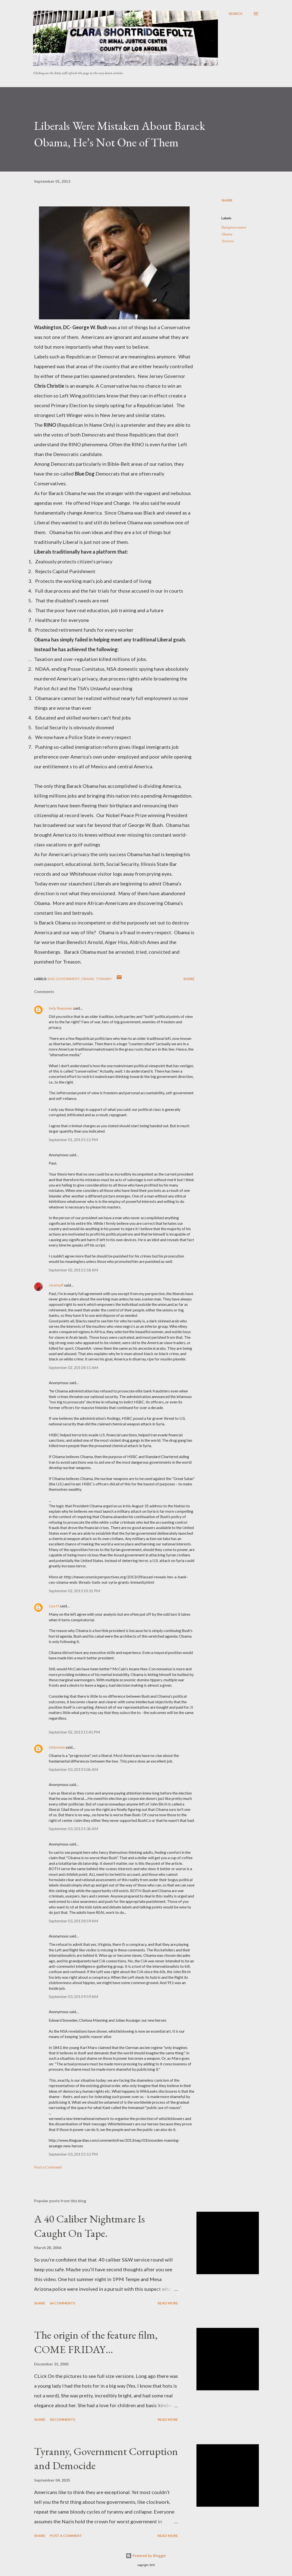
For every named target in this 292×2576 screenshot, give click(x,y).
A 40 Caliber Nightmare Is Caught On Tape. (89, 2226)
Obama (226, 234)
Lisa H (54, 1605)
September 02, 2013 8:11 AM (73, 1367)
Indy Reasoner (60, 1008)
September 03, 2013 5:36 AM (73, 1828)
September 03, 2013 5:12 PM (73, 2154)
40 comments (62, 2419)
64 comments (62, 2303)
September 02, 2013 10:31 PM (74, 1590)
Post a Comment (48, 2167)
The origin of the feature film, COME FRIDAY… (95, 2342)
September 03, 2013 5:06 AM (73, 1769)
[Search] (235, 14)
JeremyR (56, 1285)
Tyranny (227, 241)
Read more (168, 2303)
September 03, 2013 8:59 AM (73, 1920)
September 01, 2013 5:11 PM (73, 1139)
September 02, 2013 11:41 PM (74, 1732)
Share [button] (227, 200)
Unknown (57, 1747)
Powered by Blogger (146, 2555)
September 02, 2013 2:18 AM (73, 1270)
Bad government (233, 227)
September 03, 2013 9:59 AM (73, 1996)
